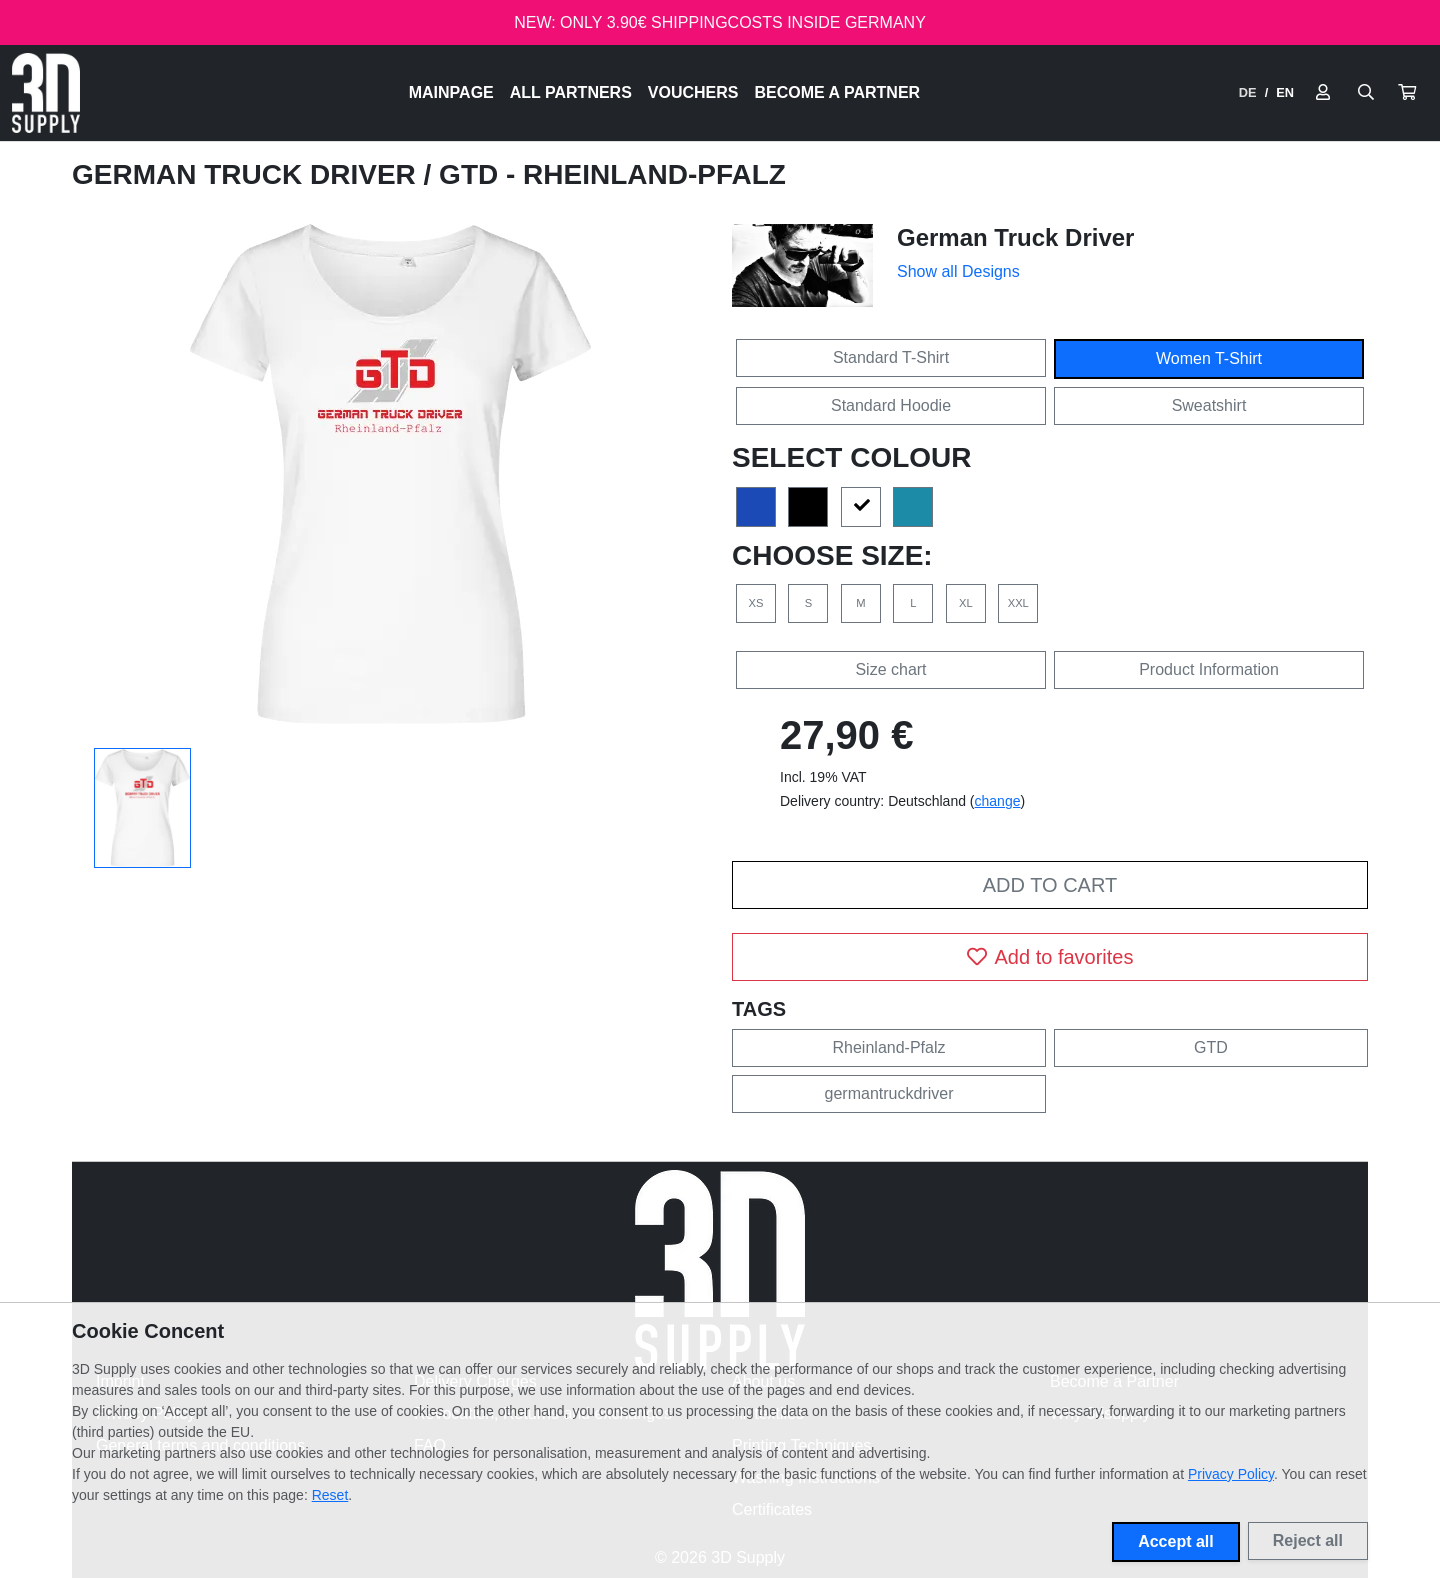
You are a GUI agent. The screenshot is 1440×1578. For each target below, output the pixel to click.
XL (966, 603)
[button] (1407, 93)
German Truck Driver (248, 174)
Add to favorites (1050, 957)
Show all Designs (958, 271)
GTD (1211, 1047)
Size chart (890, 669)
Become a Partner (838, 92)
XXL (1018, 603)
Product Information (1209, 669)
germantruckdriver (889, 1093)
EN (1285, 92)
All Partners (571, 92)
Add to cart (1050, 885)
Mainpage (451, 92)
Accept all (1176, 1541)
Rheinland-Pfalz (889, 1047)
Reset (330, 1495)
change (998, 801)
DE (1248, 92)
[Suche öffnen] (1366, 93)
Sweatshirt (1209, 405)
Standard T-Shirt (891, 357)
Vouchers (693, 92)
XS (756, 603)
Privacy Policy (1231, 1474)
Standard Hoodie (891, 405)
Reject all (1308, 1540)
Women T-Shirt (1209, 358)
